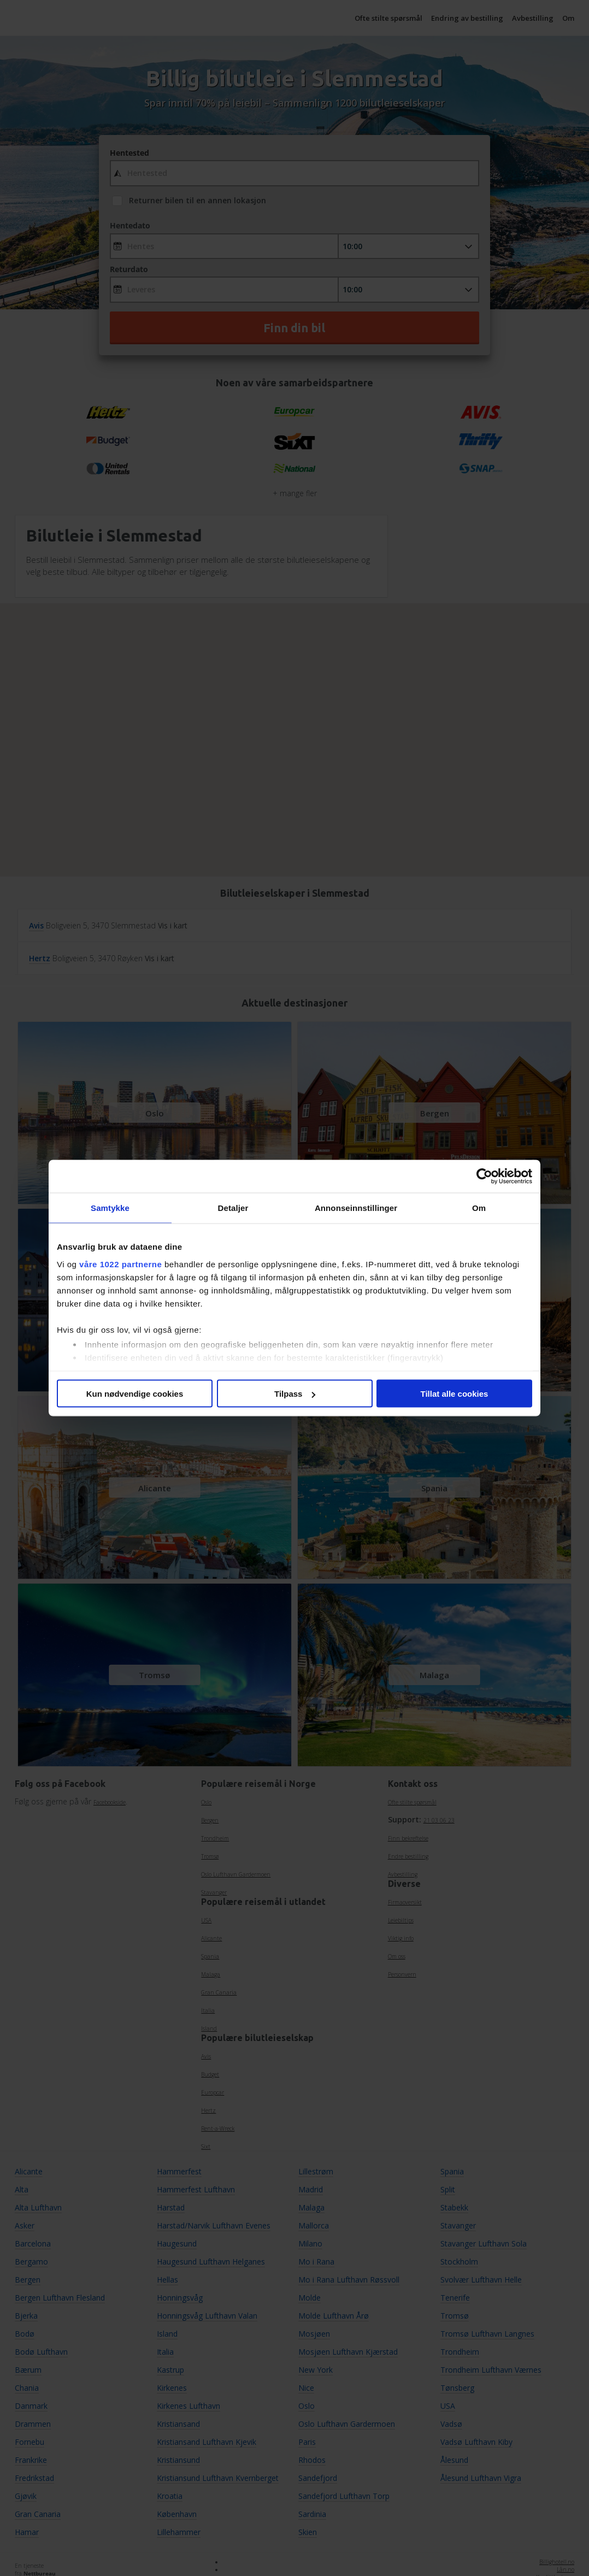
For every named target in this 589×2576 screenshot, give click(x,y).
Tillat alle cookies (454, 1393)
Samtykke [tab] (110, 1208)
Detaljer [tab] (233, 1208)
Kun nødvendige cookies (135, 1393)
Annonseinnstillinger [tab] (356, 1208)
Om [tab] (479, 1208)
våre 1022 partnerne (120, 1263)
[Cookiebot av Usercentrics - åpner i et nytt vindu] (484, 1176)
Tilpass (294, 1393)
